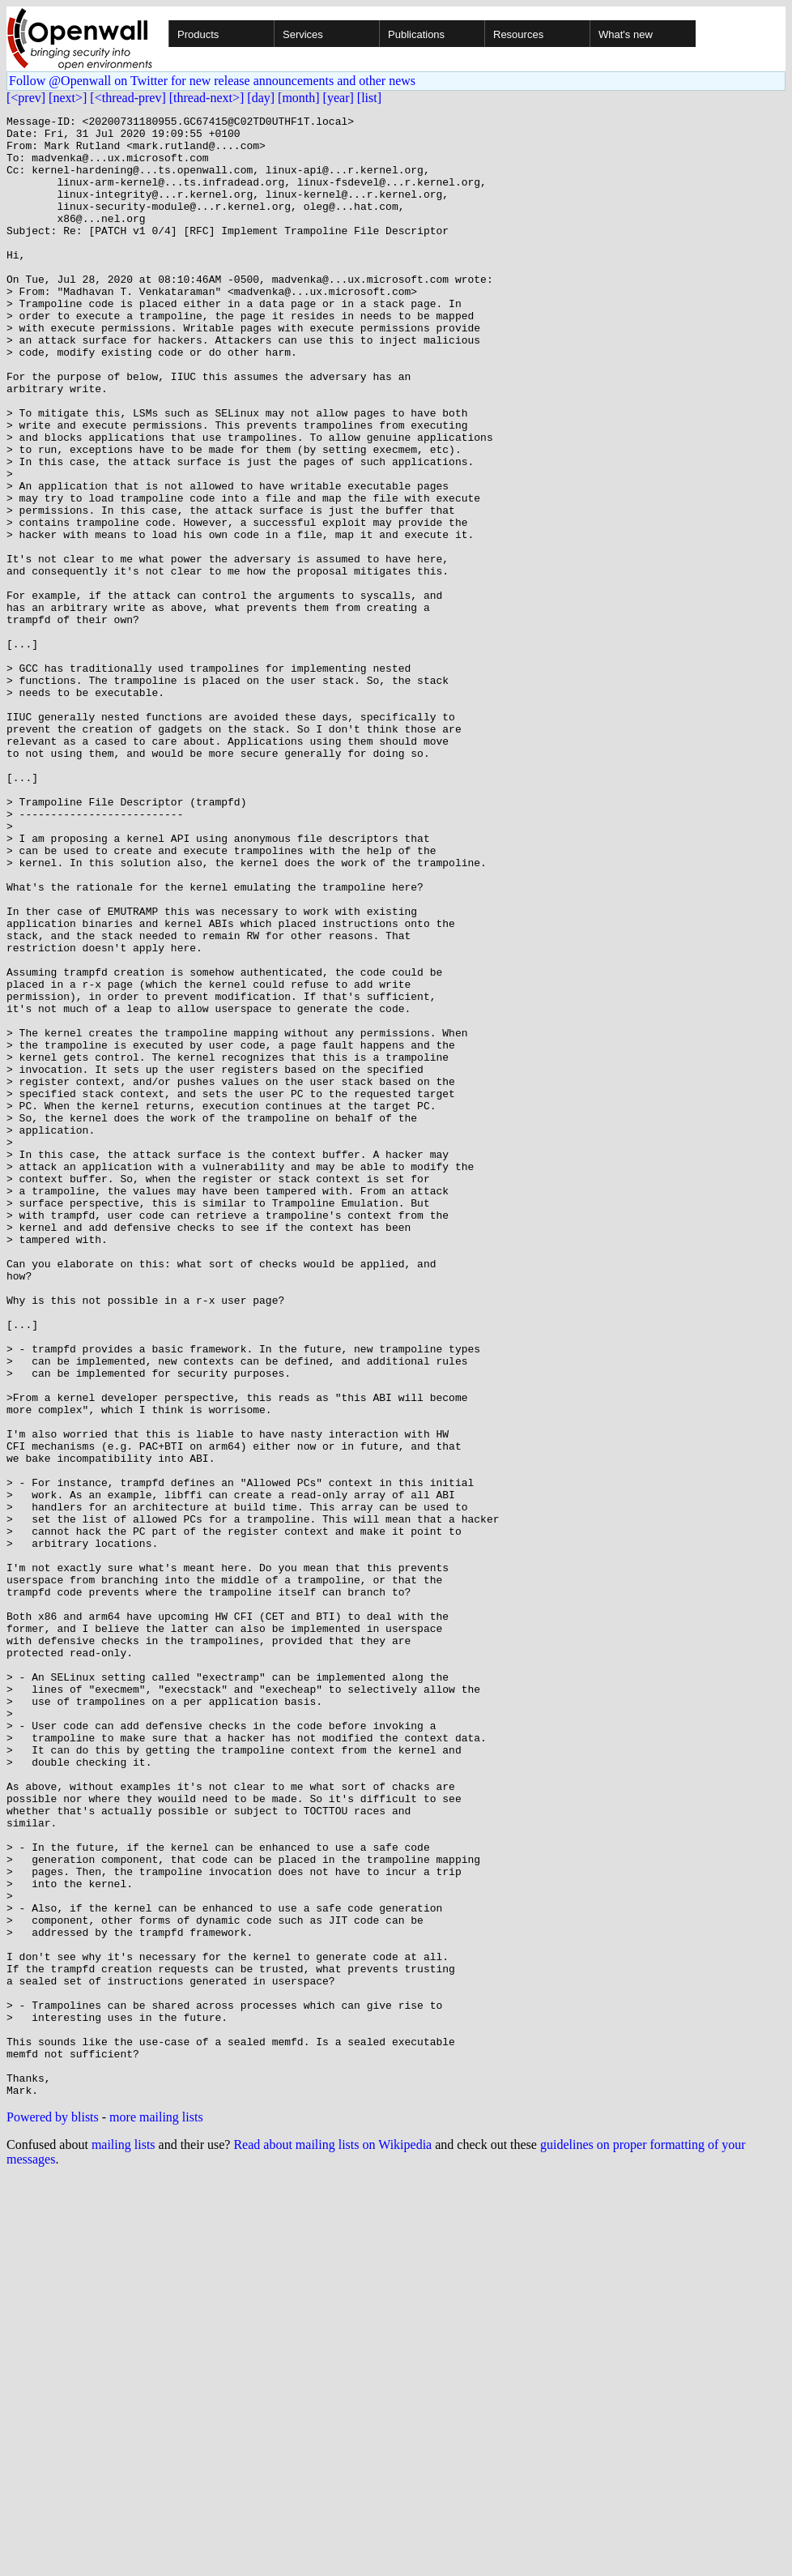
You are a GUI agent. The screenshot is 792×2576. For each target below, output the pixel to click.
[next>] (68, 98)
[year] (338, 98)
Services (303, 34)
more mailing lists (156, 2513)
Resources (518, 34)
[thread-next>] (207, 98)
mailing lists (123, 2541)
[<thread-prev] (127, 98)
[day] (261, 98)
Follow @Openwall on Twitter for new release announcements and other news (212, 81)
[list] (369, 98)
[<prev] (25, 98)
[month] (299, 98)
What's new (625, 34)
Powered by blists (52, 2513)
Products (198, 34)
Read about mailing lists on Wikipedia (332, 2541)
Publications (416, 34)
